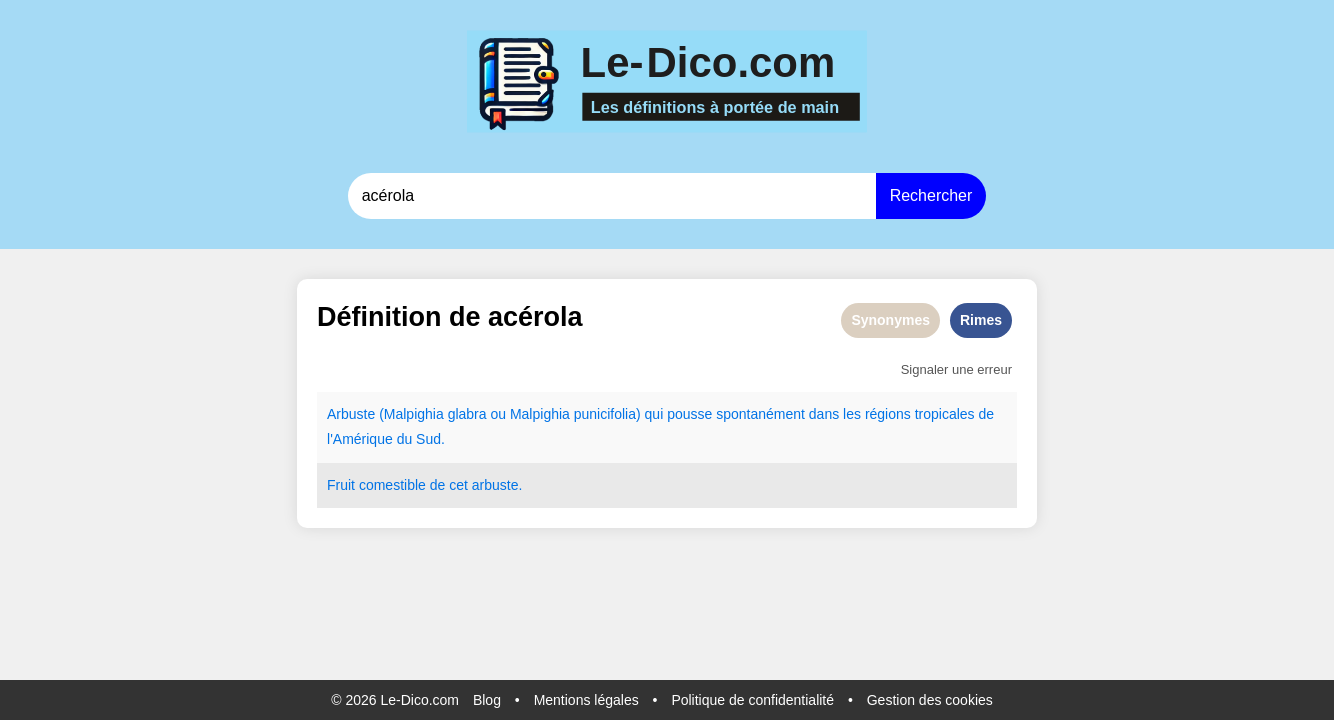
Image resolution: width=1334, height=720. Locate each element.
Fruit (341, 485)
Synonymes (890, 320)
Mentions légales (586, 700)
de (987, 414)
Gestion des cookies (930, 700)
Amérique (363, 439)
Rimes (981, 320)
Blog (487, 700)
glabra (467, 414)
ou (498, 414)
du (405, 439)
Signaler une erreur (956, 369)
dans (824, 414)
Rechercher (931, 195)
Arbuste (351, 414)
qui (654, 414)
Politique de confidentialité (752, 700)
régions (888, 414)
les (852, 414)
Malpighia (414, 414)
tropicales (945, 414)
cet (458, 485)
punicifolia (605, 414)
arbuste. (497, 485)
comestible (392, 485)
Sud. (430, 439)
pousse (689, 414)
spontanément (760, 414)
